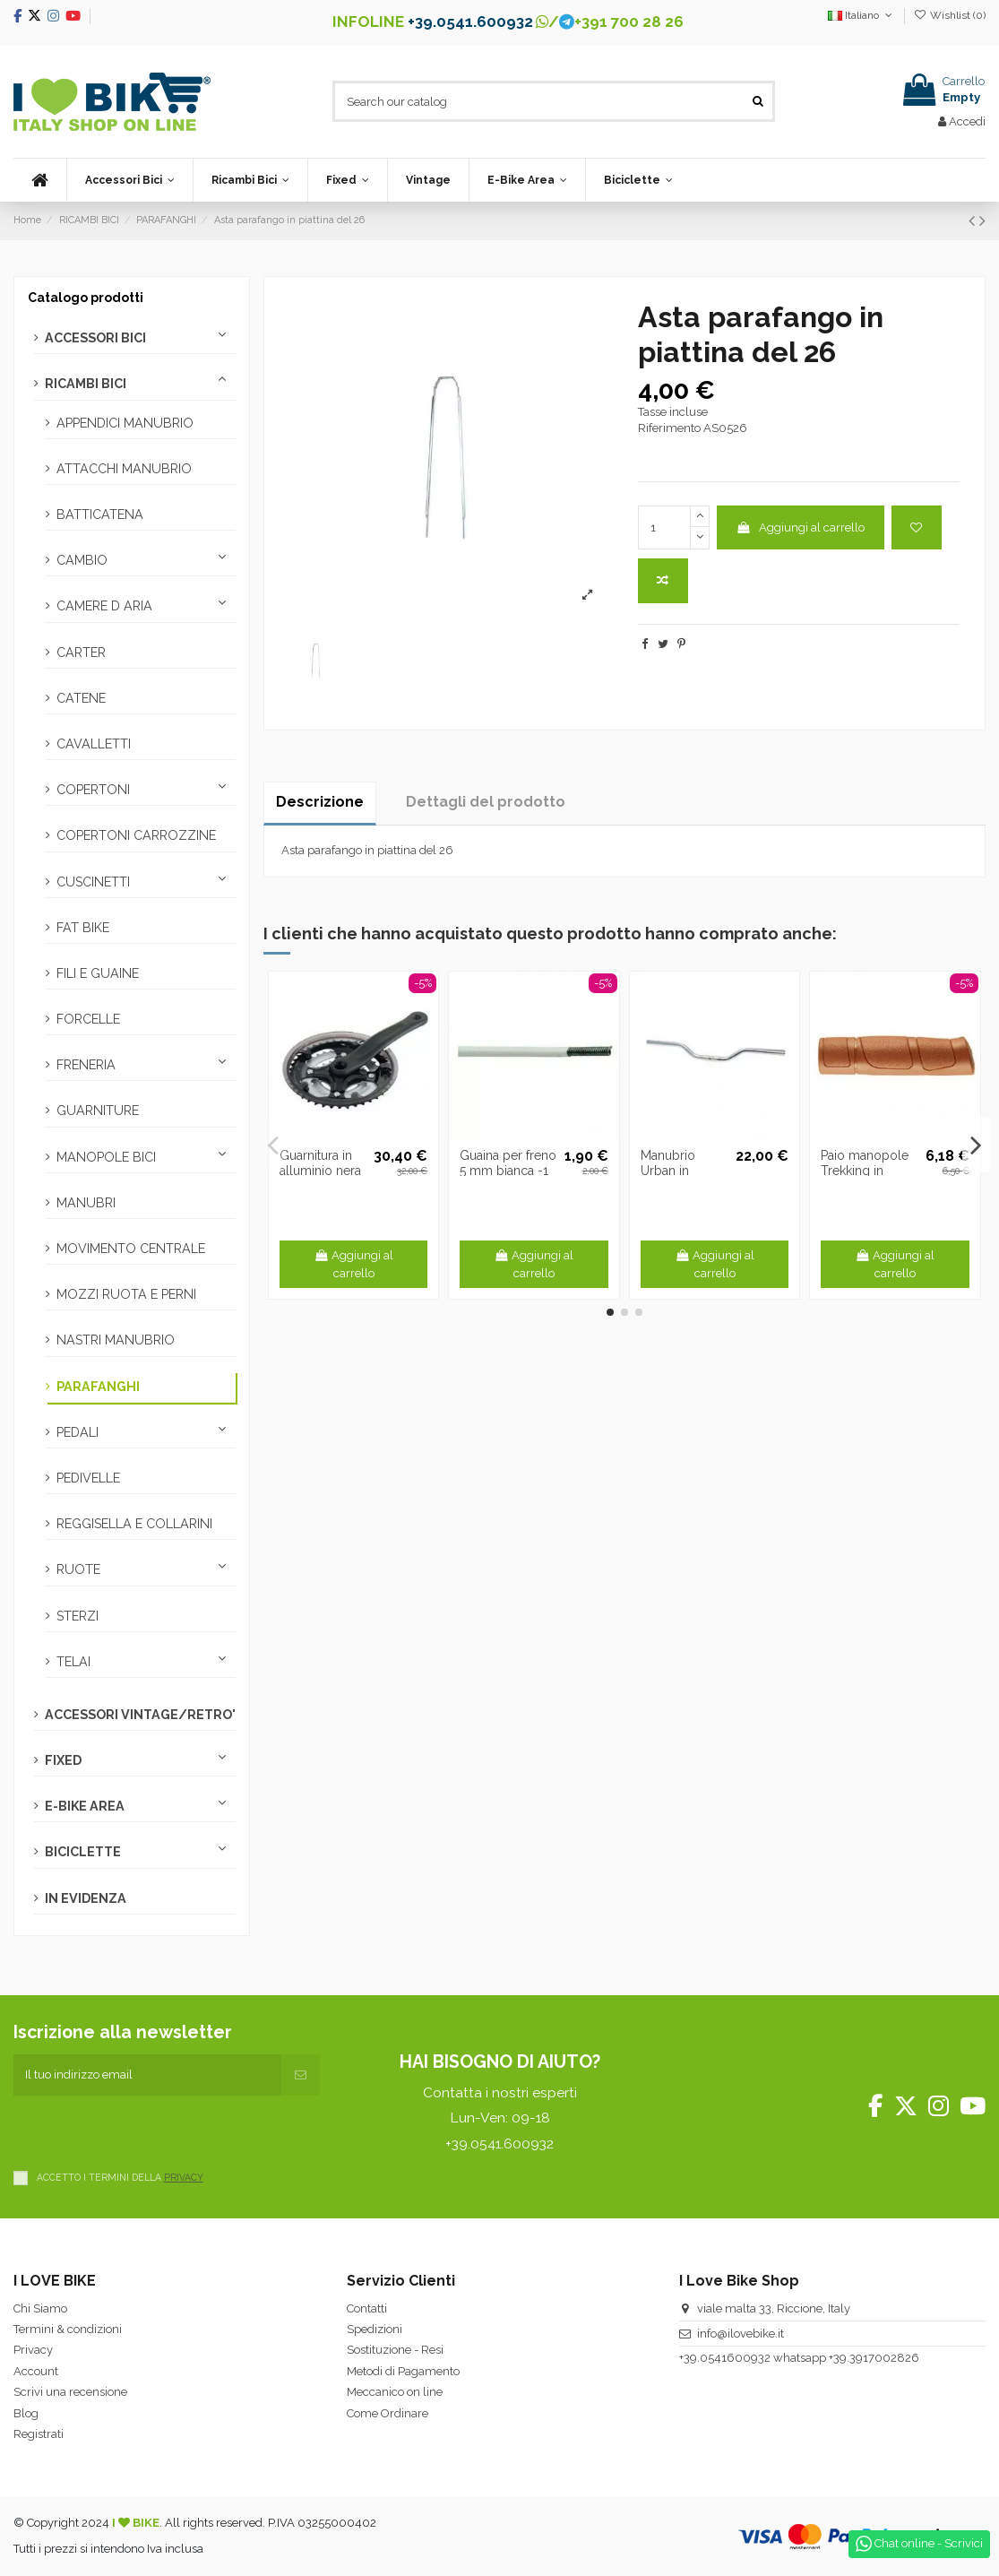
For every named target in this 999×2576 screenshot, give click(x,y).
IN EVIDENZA (85, 1898)
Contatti (367, 2308)
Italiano (861, 15)
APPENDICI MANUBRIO (125, 423)
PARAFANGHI (98, 1386)
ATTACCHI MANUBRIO (124, 469)
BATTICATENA (99, 514)
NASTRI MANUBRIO (115, 1340)
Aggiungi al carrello (800, 527)
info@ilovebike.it (740, 2333)
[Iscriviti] (300, 2075)
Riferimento (669, 428)
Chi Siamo (40, 2308)
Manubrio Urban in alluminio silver (684, 1170)
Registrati (38, 2434)
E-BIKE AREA (85, 1806)
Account (35, 2371)
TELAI (73, 1662)
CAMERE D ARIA (104, 606)
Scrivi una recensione (70, 2392)
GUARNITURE (97, 1110)
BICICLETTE (83, 1852)
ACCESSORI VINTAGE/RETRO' (140, 1714)
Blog (26, 2413)
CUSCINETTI (93, 882)
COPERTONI (93, 789)
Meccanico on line (395, 2392)
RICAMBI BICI (85, 383)
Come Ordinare (387, 2413)
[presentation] (149, 2130)
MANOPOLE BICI (106, 1157)
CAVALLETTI (93, 744)
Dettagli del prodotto (485, 801)
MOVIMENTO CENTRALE (130, 1248)
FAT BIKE (82, 928)
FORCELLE (88, 1019)
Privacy (33, 2349)
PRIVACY (183, 2177)
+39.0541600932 (725, 2357)
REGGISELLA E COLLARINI (134, 1524)
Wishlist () (950, 15)
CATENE (81, 698)
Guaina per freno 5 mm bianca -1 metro (508, 1170)
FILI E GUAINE (97, 973)
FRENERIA (86, 1065)
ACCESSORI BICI (95, 338)
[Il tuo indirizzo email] (147, 2075)
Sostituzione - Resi (395, 2349)
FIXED (63, 1760)
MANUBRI (86, 1203)
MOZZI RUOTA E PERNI (126, 1294)
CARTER (81, 652)
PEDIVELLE (88, 1478)
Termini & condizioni (67, 2329)
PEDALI (77, 1432)
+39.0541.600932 (470, 21)
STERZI (77, 1616)
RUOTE (78, 1569)
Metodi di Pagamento (403, 2371)
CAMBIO (82, 560)
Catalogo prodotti (85, 297)
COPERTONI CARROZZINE (136, 835)
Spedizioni (374, 2329)
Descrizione (320, 801)
